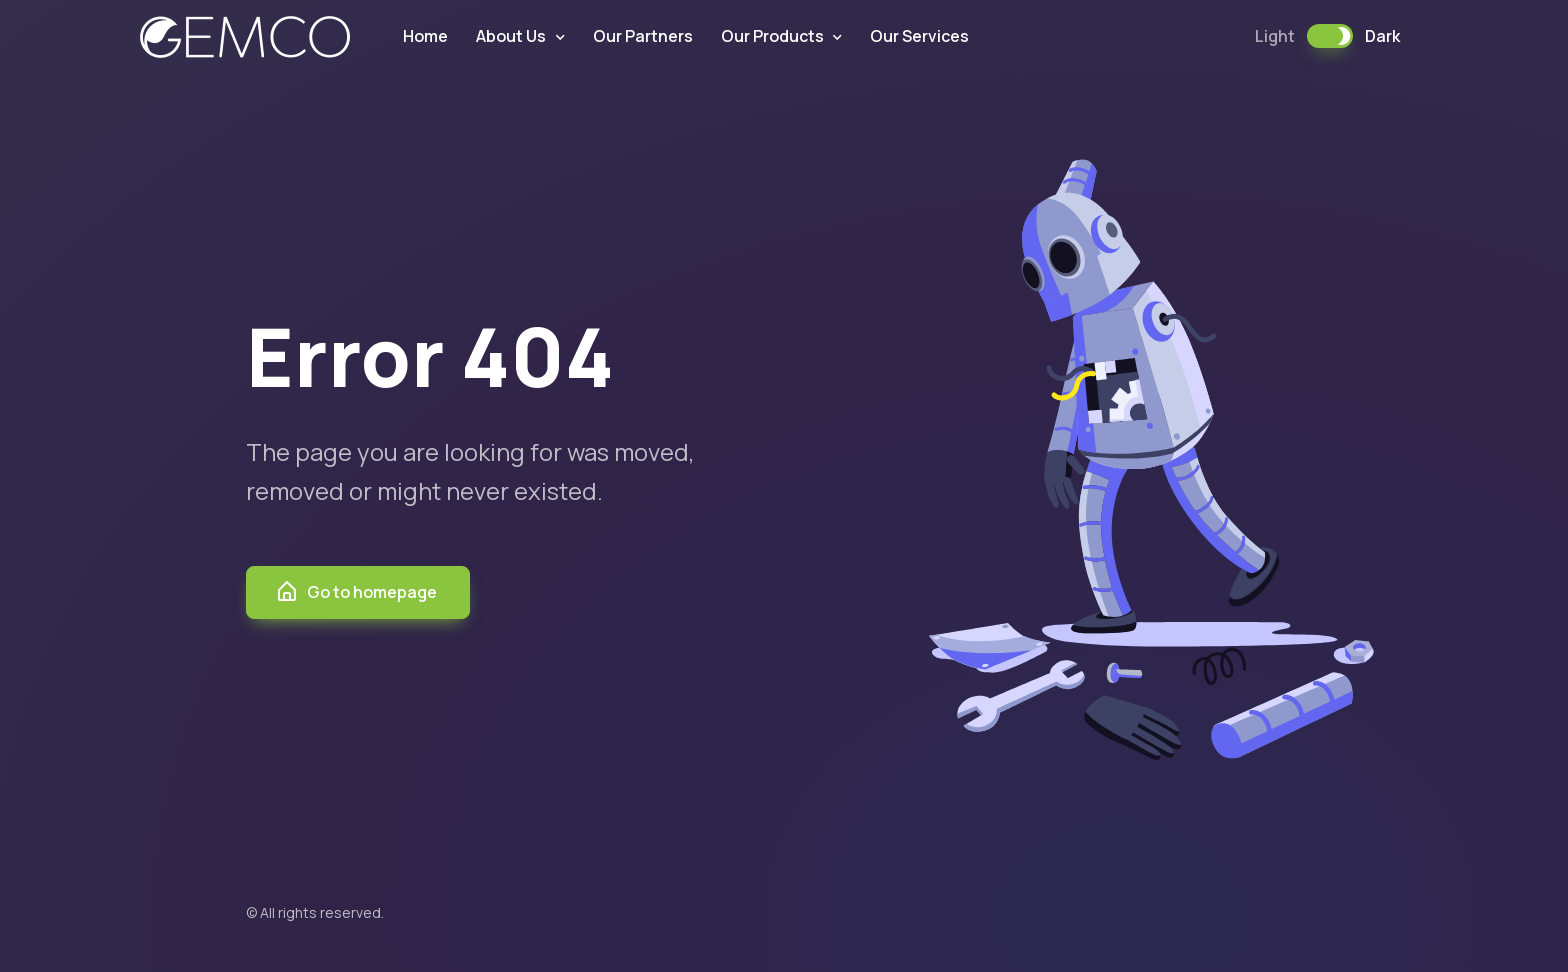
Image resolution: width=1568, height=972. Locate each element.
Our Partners (643, 36)
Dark (1382, 36)
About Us (511, 36)
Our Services (919, 36)
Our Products (772, 36)
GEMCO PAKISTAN (245, 37)
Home (425, 36)
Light (1275, 36)
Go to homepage (356, 592)
